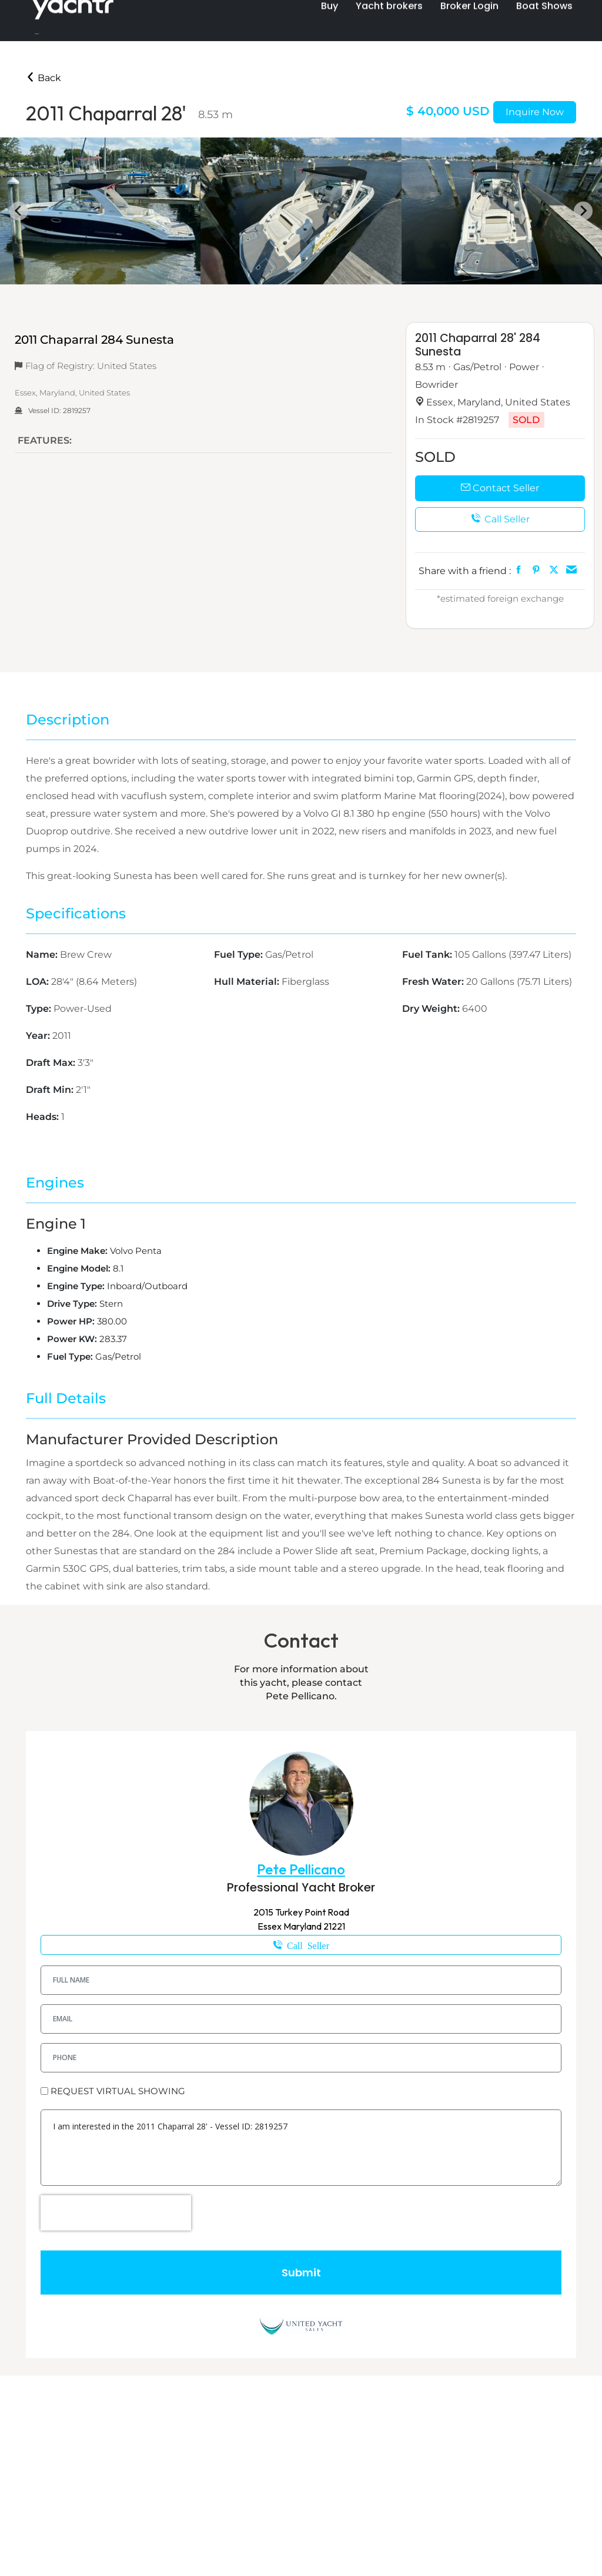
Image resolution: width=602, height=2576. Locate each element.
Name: (43, 954)
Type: (39, 1008)
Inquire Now (535, 112)
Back (43, 77)
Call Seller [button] (500, 519)
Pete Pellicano (301, 1869)
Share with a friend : (465, 570)
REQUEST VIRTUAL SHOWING (118, 2091)
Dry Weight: (432, 1008)
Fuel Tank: (428, 954)
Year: (39, 1035)
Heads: (43, 1116)
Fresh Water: (434, 981)
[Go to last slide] (18, 211)
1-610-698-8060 (301, 1945)
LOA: (38, 981)
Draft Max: (52, 1062)
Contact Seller (500, 488)
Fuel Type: (239, 954)
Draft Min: (51, 1089)
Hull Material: (248, 981)
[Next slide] (583, 211)
